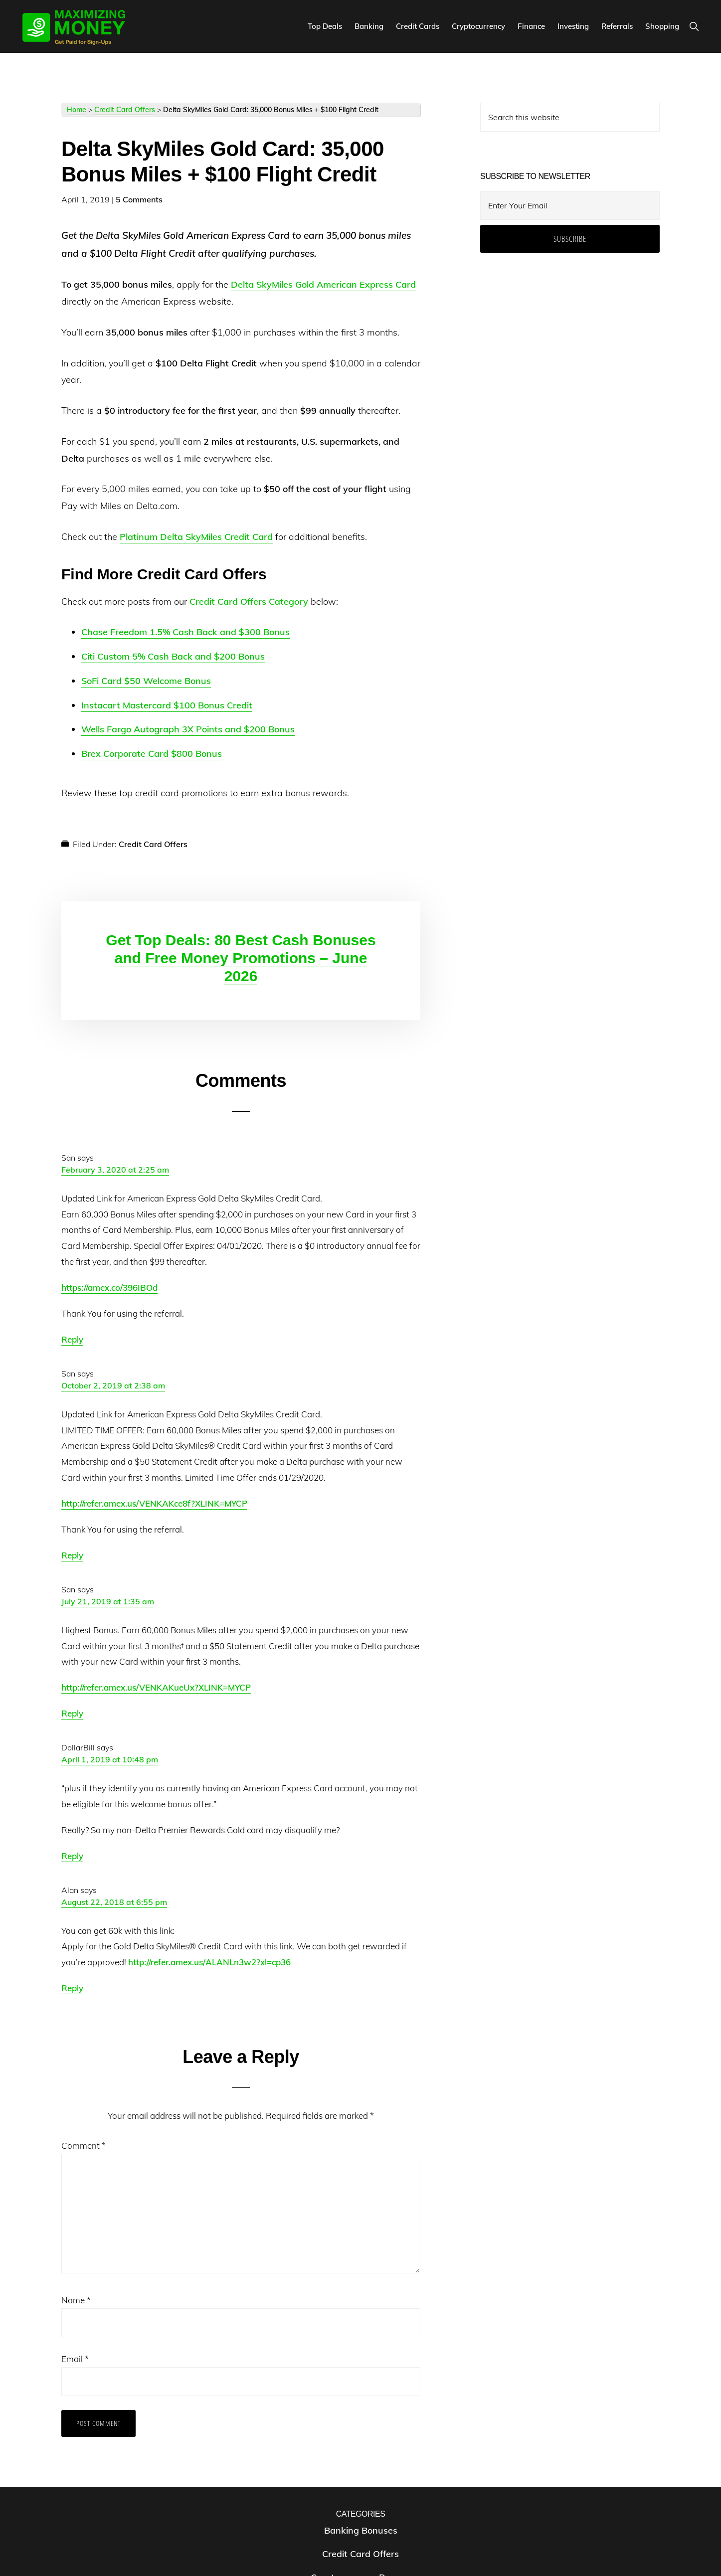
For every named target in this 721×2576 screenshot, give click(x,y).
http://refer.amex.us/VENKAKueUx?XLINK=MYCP (156, 1687)
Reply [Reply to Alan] (72, 1988)
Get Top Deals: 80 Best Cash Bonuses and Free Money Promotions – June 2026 (240, 958)
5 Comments (139, 199)
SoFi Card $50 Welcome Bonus (146, 681)
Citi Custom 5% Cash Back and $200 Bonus (173, 656)
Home (76, 109)
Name (76, 2300)
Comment (83, 2145)
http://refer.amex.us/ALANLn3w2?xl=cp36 (209, 1962)
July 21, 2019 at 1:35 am (107, 1601)
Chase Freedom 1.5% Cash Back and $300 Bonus (185, 632)
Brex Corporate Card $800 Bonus (151, 753)
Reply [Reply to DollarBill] (72, 1856)
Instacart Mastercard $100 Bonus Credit (166, 705)
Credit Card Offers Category (248, 601)
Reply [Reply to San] (72, 1339)
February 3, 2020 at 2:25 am (115, 1170)
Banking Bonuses (360, 2530)
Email (75, 2359)
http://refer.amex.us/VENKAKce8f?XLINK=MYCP (154, 1503)
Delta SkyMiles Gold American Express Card (323, 284)
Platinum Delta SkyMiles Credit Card (196, 536)
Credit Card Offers (124, 109)
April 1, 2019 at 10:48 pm (109, 1759)
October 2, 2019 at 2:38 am (113, 1385)
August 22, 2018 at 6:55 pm (114, 1902)
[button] (694, 26)
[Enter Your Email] (570, 205)
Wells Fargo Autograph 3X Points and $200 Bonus (188, 729)
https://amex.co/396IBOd (109, 1287)
